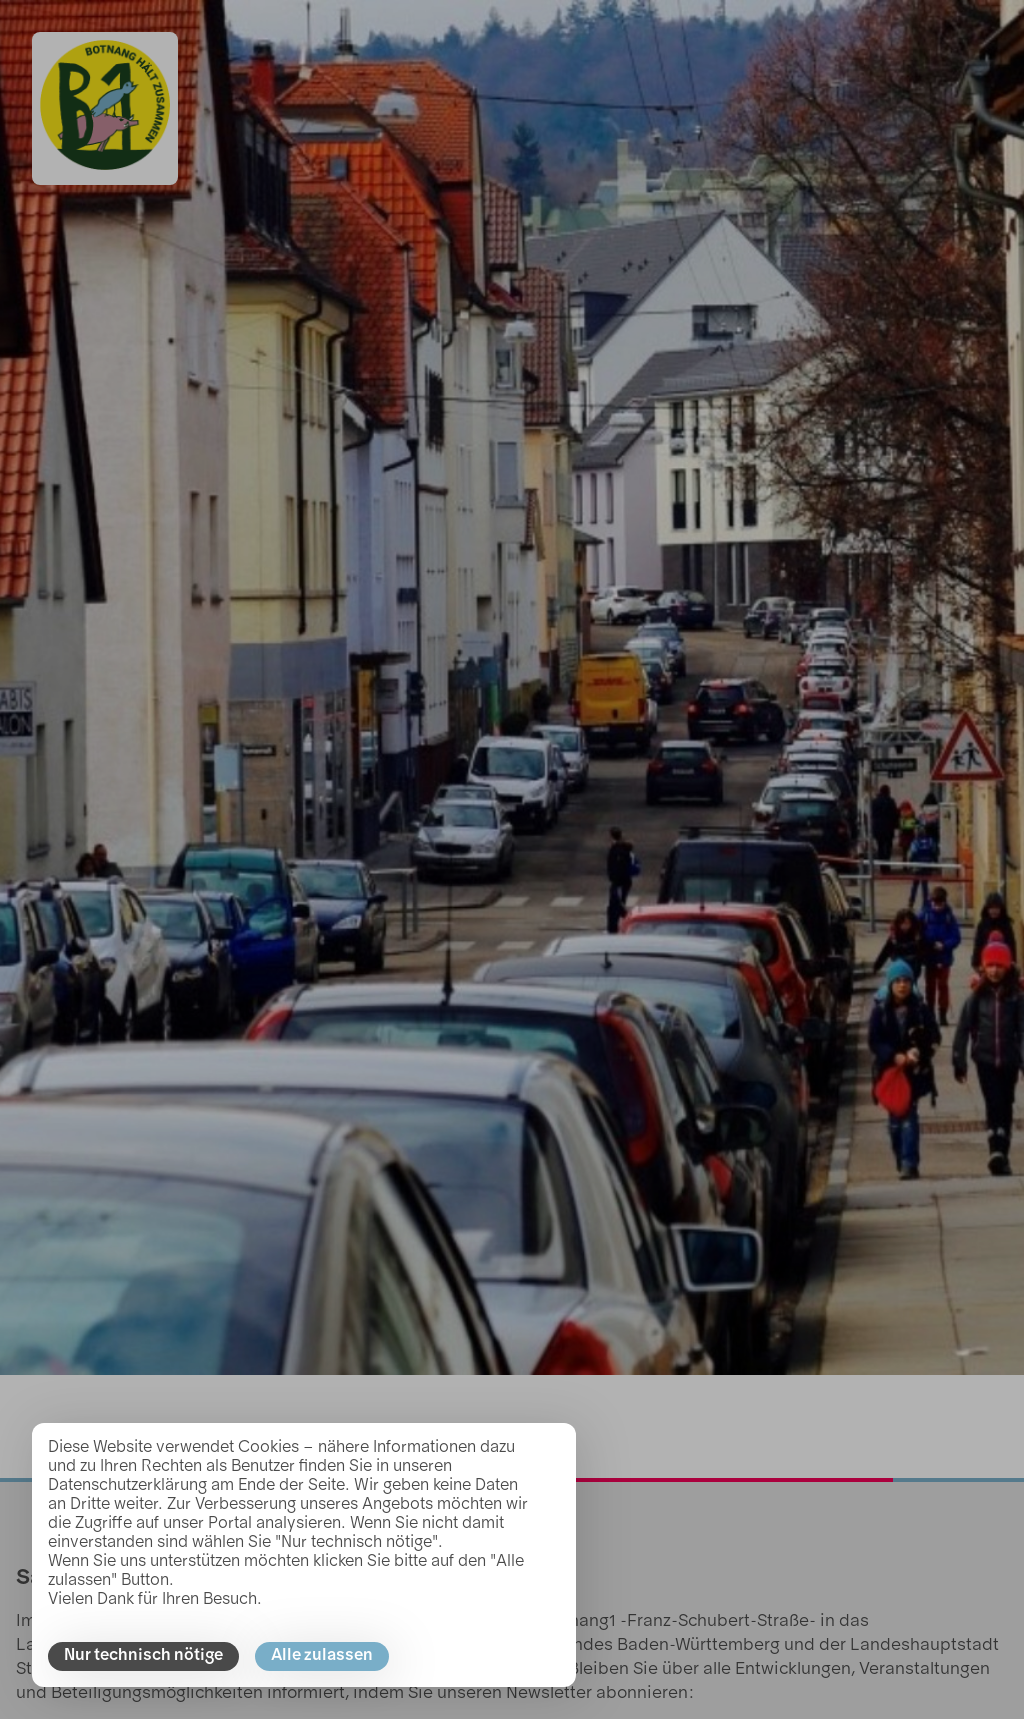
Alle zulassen (322, 1656)
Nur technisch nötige (143, 1656)
